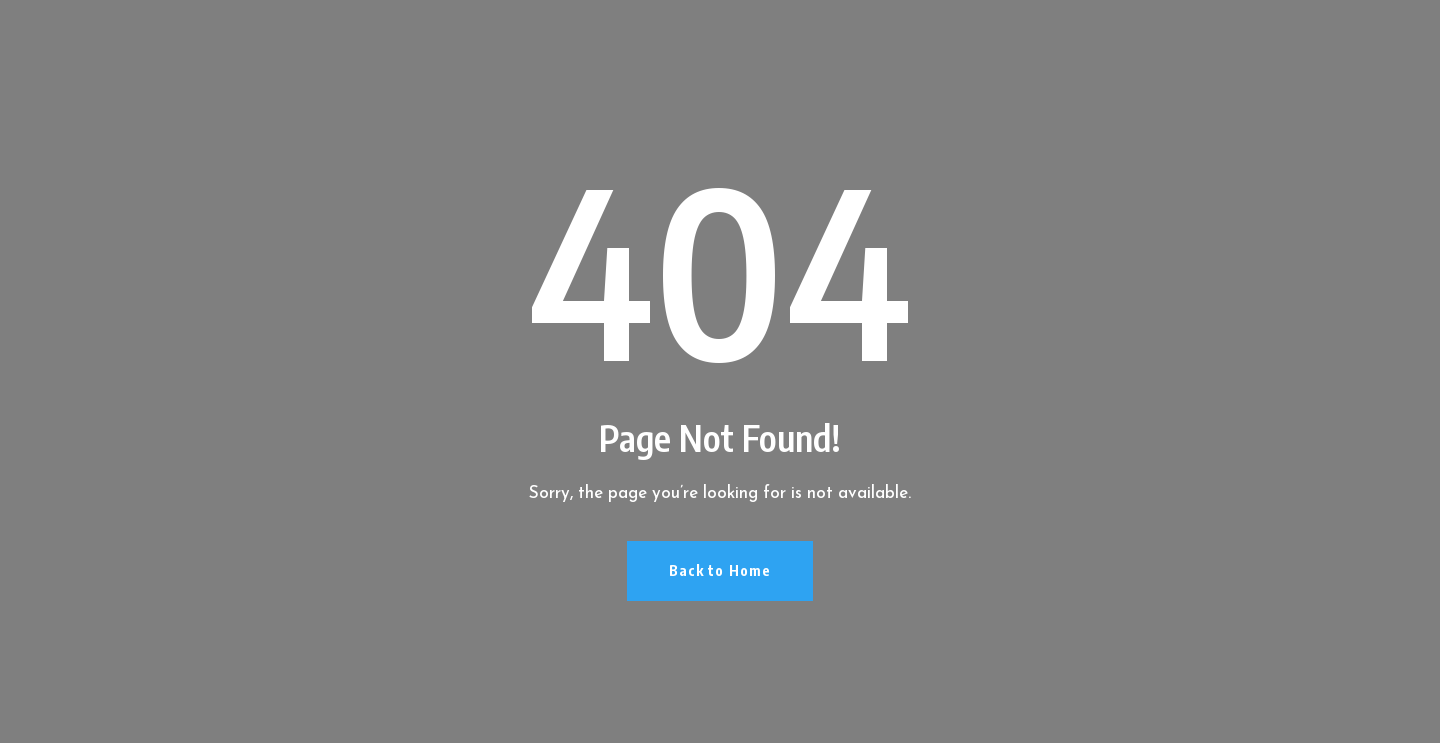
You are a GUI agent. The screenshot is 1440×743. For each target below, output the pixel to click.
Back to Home (720, 570)
